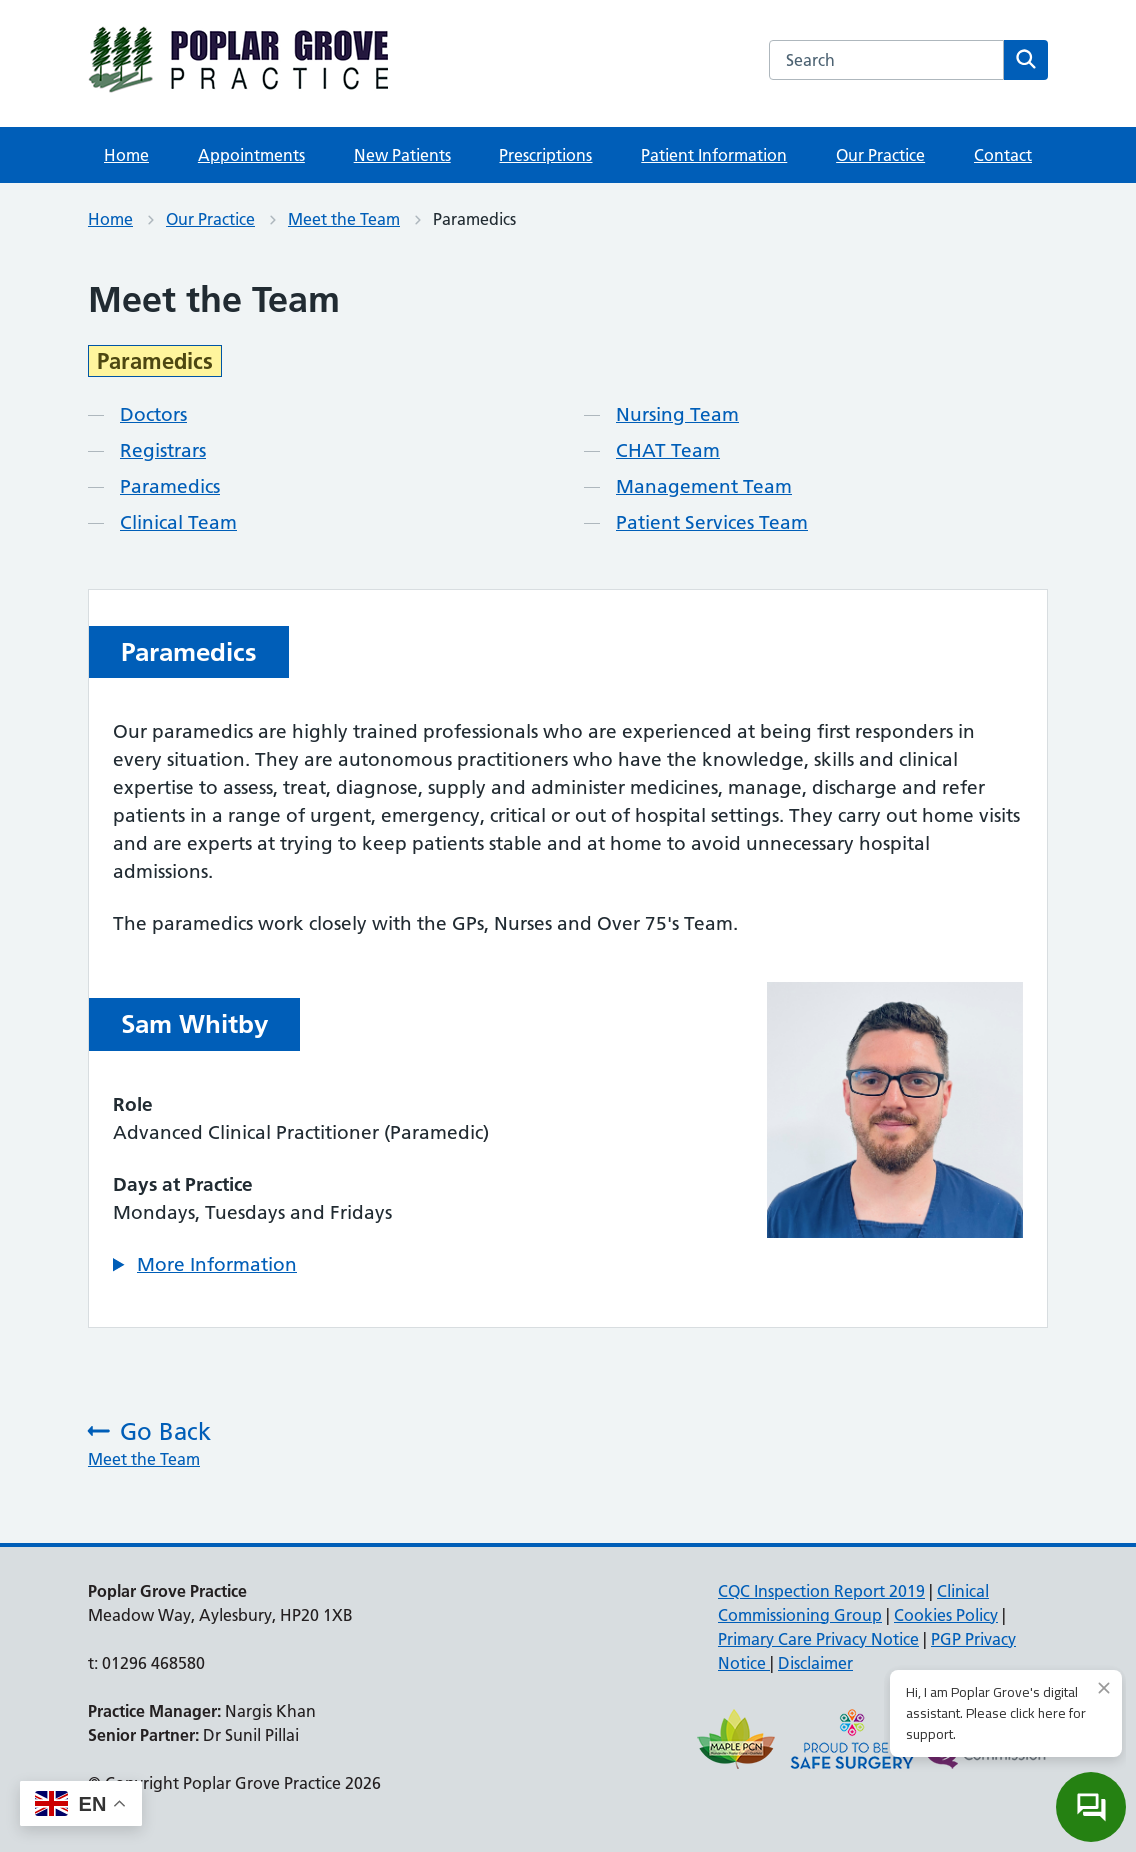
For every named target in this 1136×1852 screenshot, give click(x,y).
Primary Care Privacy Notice (818, 1639)
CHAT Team (668, 450)
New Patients (402, 155)
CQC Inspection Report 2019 (821, 1591)
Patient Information (714, 155)
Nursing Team (677, 414)
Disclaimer (815, 1663)
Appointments (251, 155)
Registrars (163, 450)
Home (126, 155)
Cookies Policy (946, 1615)
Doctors (153, 414)
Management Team (704, 486)
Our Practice (880, 155)
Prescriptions (545, 155)
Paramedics (170, 486)
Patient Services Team (712, 522)
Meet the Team (344, 219)
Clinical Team (178, 522)
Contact (1003, 155)
